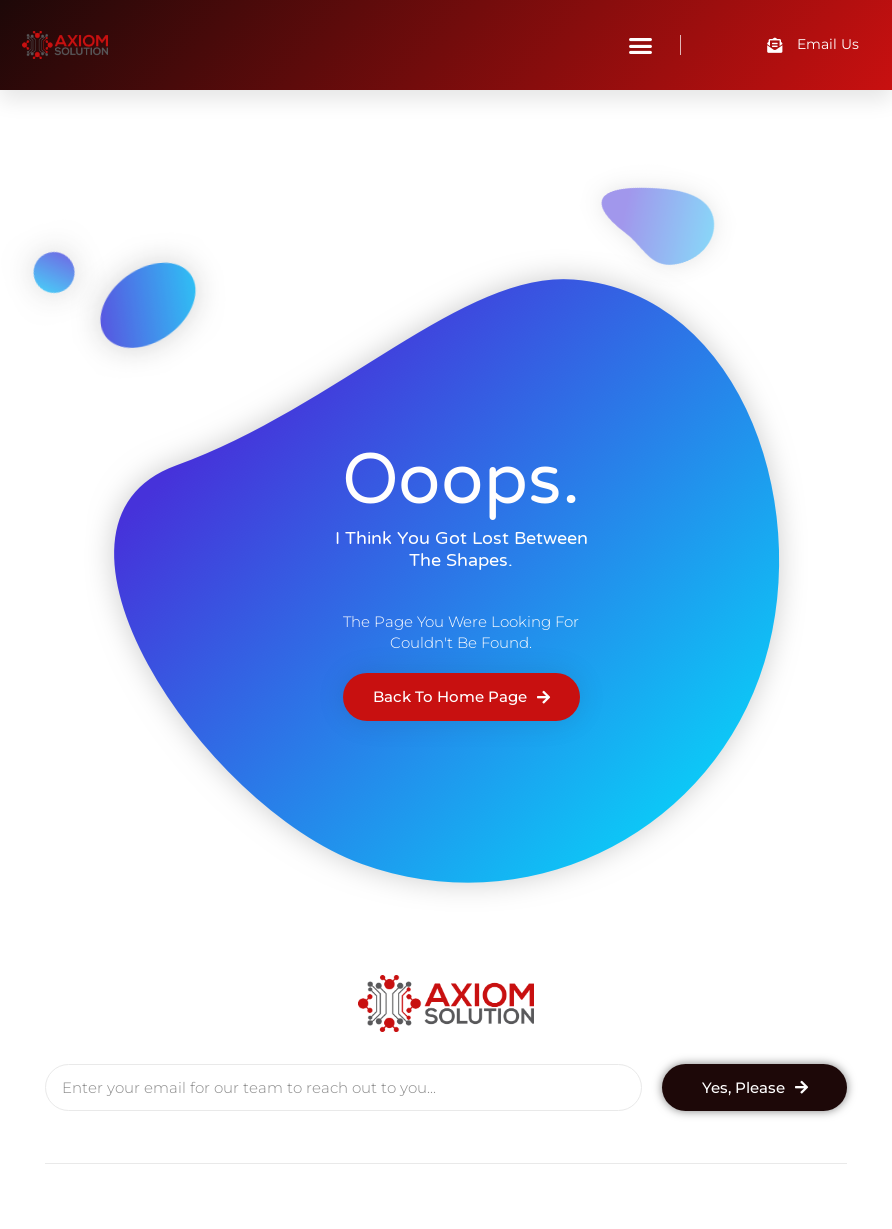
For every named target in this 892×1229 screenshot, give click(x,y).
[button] (641, 45)
